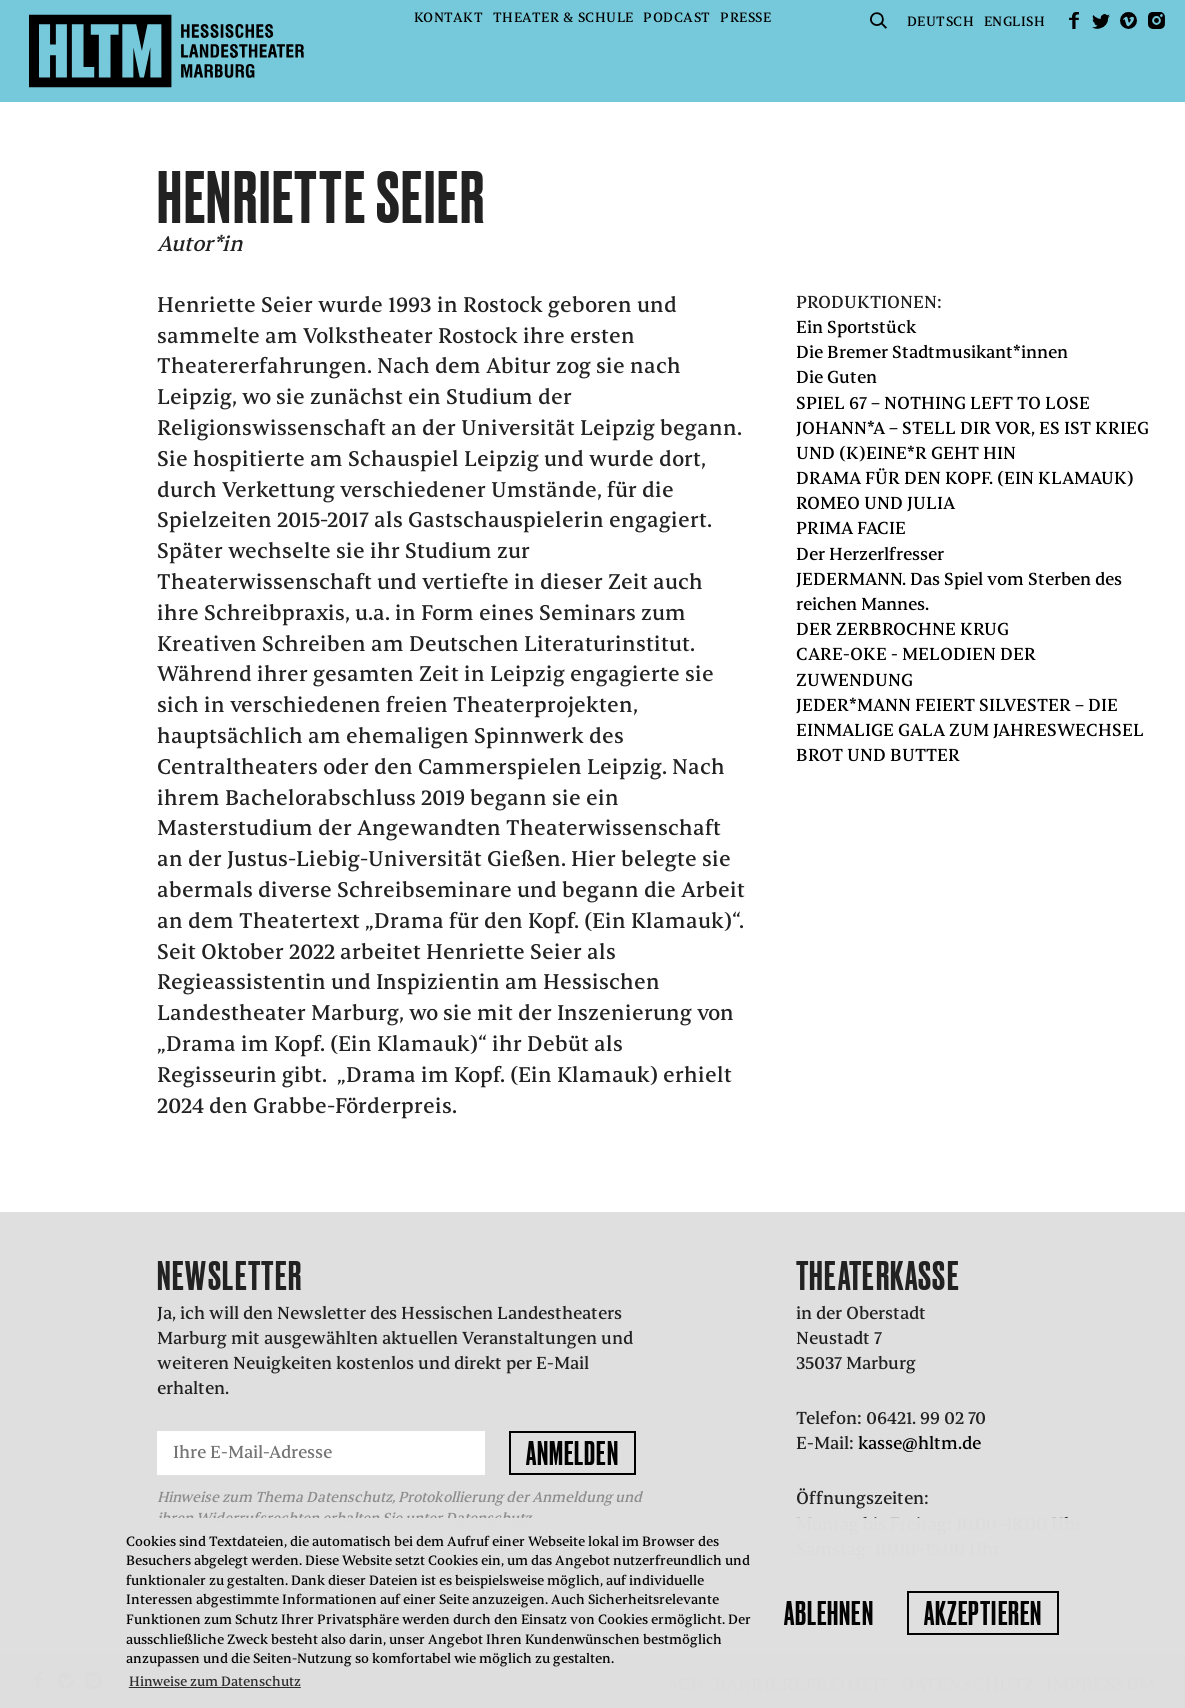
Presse (745, 17)
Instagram (1156, 20)
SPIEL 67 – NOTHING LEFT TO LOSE (943, 403)
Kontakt (449, 17)
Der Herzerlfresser (870, 554)
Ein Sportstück (856, 327)
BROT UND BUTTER (878, 755)
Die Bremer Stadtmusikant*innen (932, 352)
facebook (1074, 20)
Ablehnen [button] (829, 1613)
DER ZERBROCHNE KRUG (902, 629)
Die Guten (836, 377)
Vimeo (1129, 20)
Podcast (677, 17)
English (1015, 21)
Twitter (1101, 20)
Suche (878, 20)
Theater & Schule (563, 17)
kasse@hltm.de (919, 1443)
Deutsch (941, 21)
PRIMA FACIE (851, 528)
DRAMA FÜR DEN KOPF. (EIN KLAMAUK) (965, 478)
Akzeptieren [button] (983, 1613)
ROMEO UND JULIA (875, 503)
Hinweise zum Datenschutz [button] (215, 1681)
